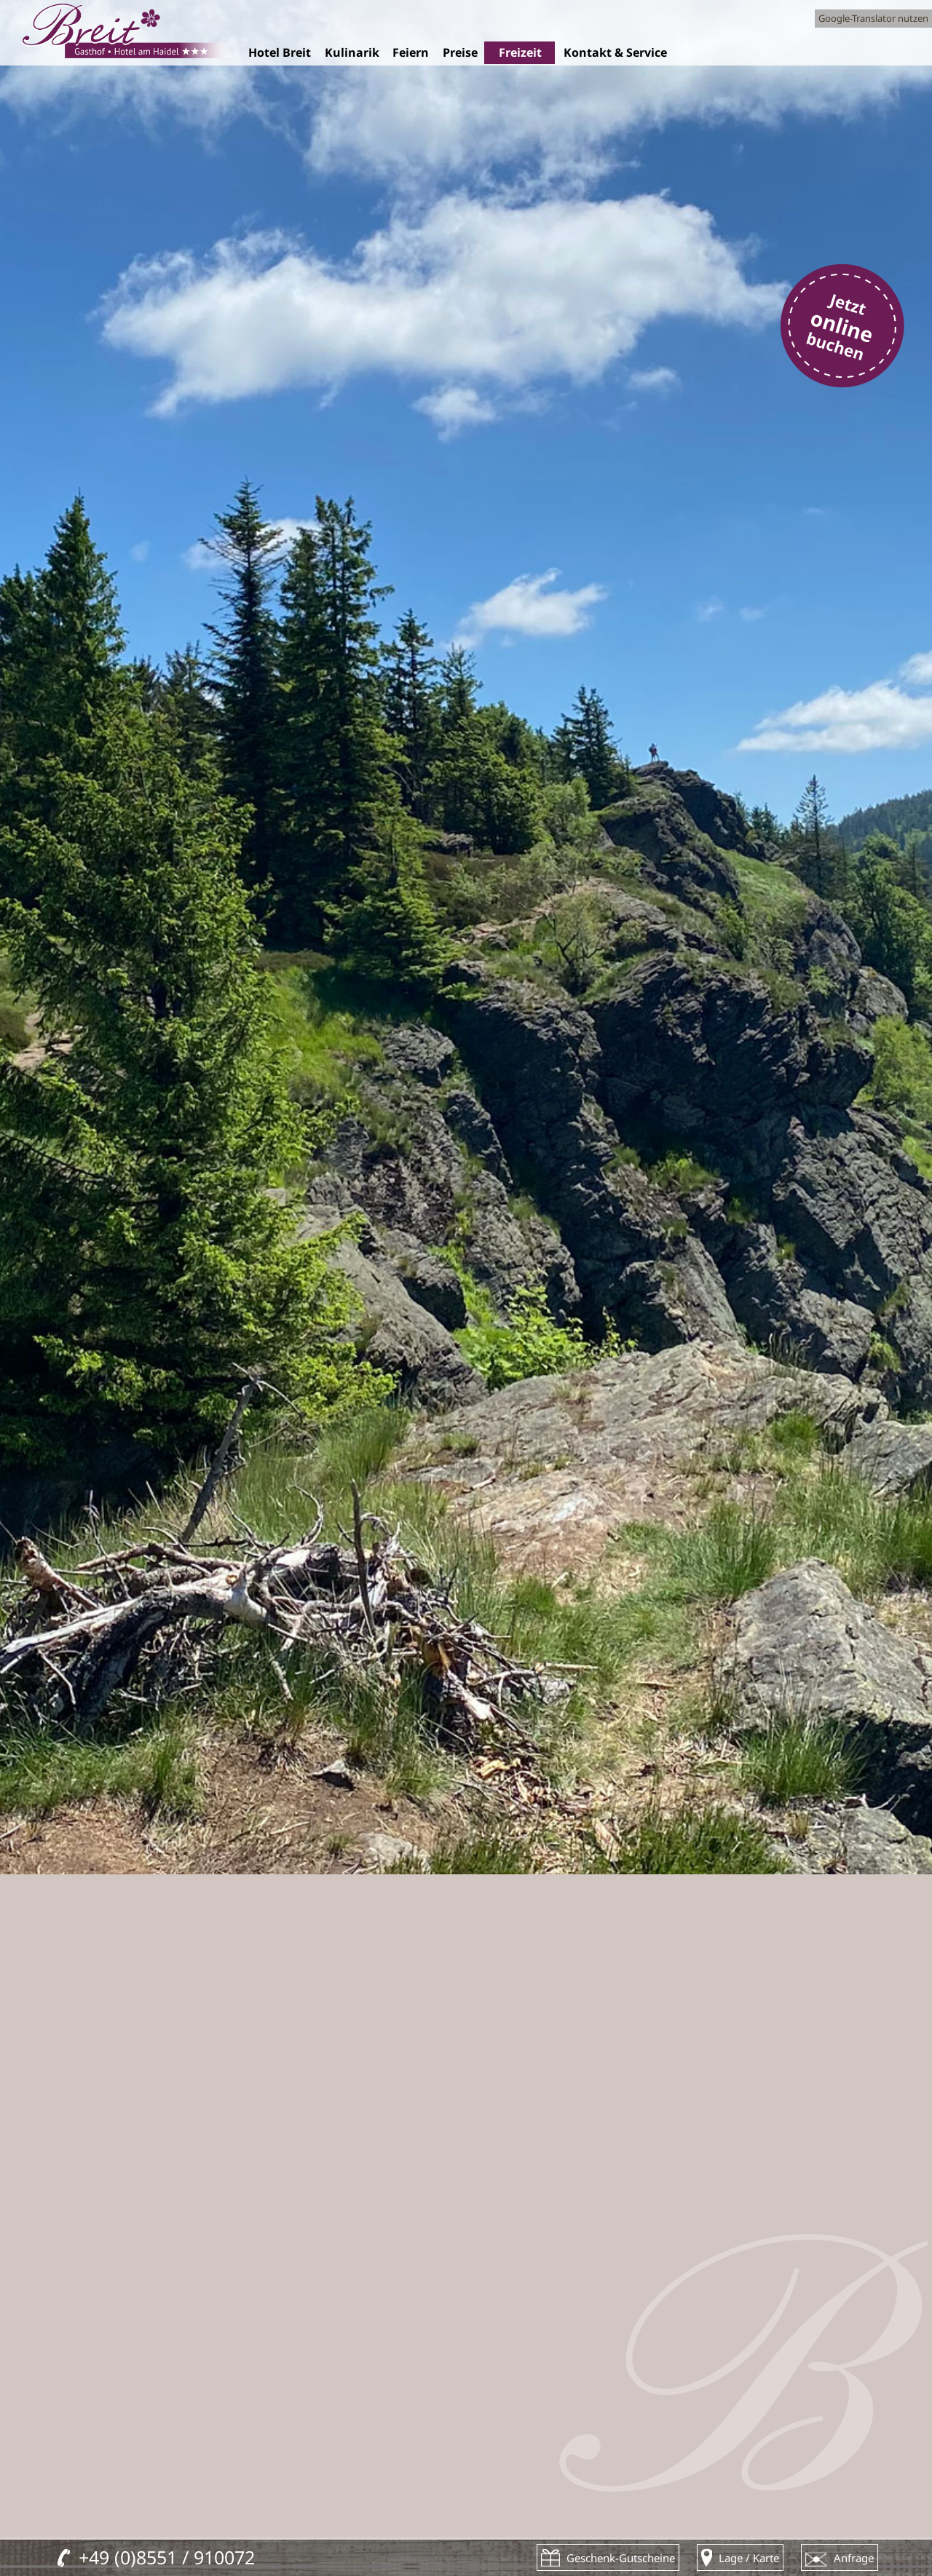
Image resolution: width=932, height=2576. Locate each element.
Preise (460, 52)
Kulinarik (352, 52)
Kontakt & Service (614, 52)
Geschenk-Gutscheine (620, 2558)
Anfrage (854, 2558)
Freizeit (520, 52)
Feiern (410, 52)
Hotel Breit (278, 52)
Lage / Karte (749, 2558)
